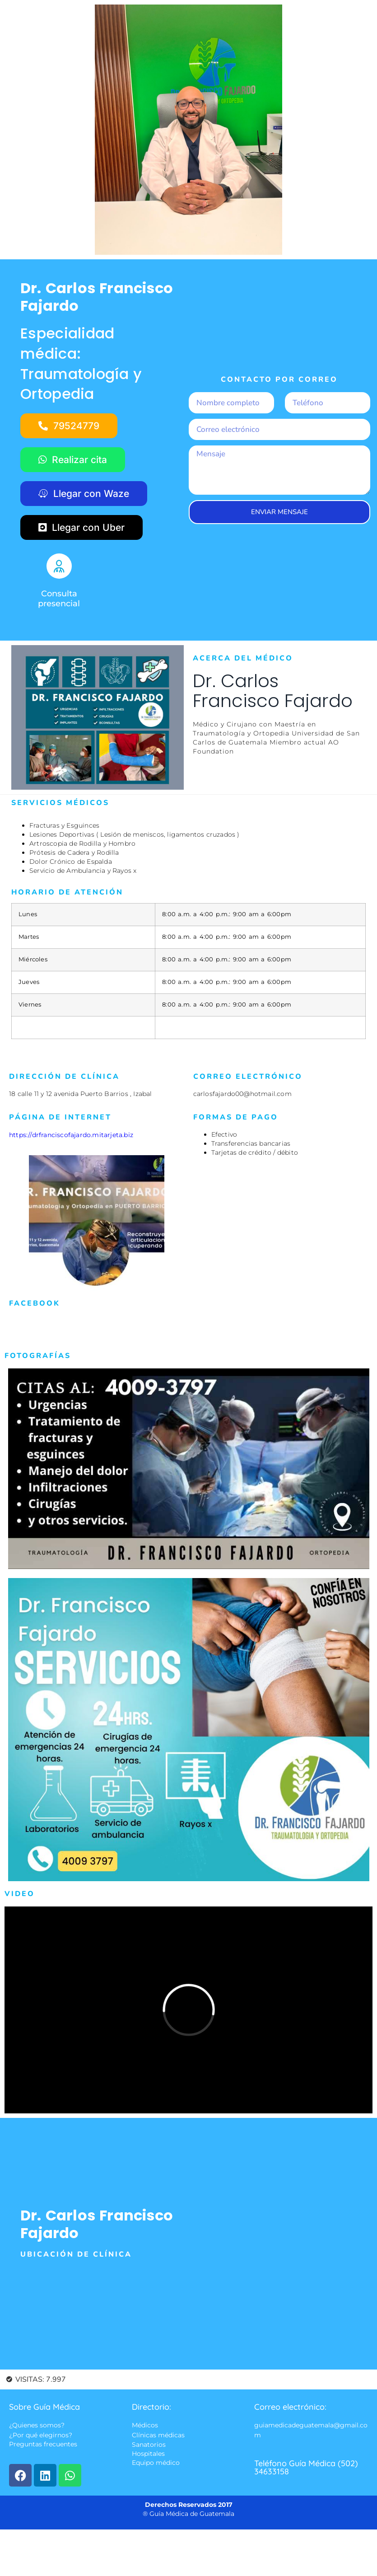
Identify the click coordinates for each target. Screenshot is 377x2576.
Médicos (145, 2425)
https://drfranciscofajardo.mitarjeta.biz (71, 1135)
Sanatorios (149, 2444)
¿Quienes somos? (37, 2425)
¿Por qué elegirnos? (40, 2435)
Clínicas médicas (158, 2435)
